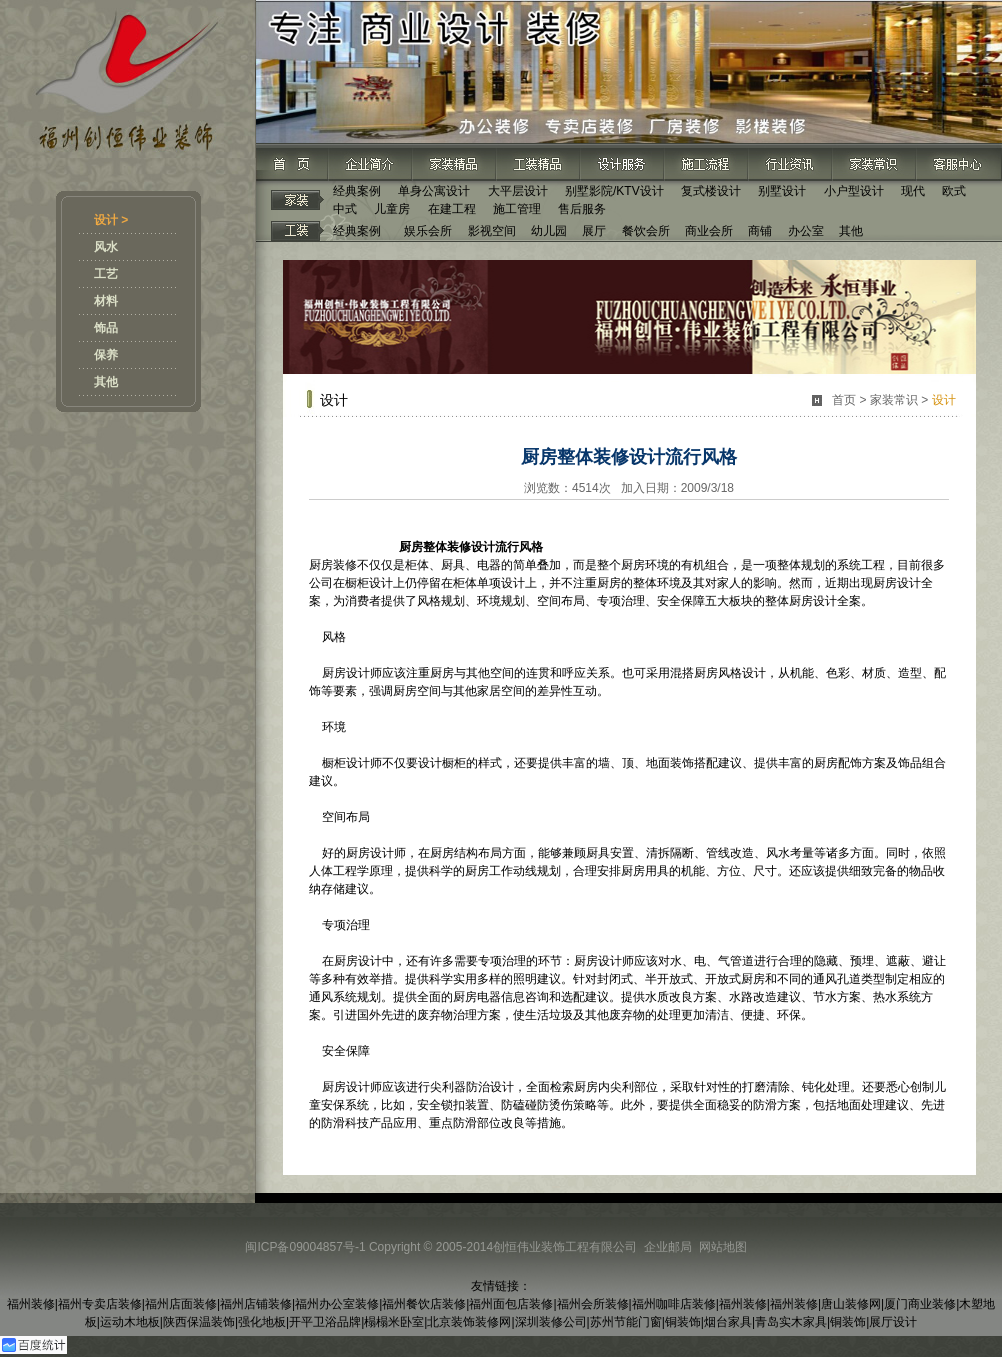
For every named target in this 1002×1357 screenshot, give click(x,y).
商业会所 (709, 231)
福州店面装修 (181, 1304)
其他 (106, 382)
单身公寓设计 (434, 191)
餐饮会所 (646, 231)
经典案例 (357, 191)
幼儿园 (549, 231)
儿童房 (392, 209)
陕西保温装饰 (199, 1322)
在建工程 (452, 209)
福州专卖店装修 (100, 1304)
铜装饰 (683, 1322)
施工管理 (517, 209)
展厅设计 (893, 1322)
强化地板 (262, 1322)
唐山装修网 (851, 1304)
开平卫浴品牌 (325, 1322)
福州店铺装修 (256, 1304)
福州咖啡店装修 (674, 1304)
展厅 (594, 231)
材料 (106, 301)
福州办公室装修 (337, 1304)
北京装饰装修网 (469, 1322)
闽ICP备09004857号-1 (305, 1247)
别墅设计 (782, 191)
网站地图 (723, 1247)
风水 (106, 247)
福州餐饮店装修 (424, 1304)
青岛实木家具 (791, 1322)
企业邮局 (668, 1247)
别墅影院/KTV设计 (614, 191)
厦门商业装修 (920, 1304)
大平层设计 (518, 191)
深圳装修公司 (551, 1322)
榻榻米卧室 (394, 1322)
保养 (106, 355)
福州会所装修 (593, 1304)
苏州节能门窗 (626, 1322)
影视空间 (492, 231)
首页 (844, 400)
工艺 (106, 274)
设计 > (111, 220)
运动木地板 (130, 1322)
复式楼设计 (711, 191)
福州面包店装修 (511, 1304)
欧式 (954, 191)
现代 (913, 191)
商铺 (760, 231)
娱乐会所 (428, 231)
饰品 (106, 328)
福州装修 (31, 1304)
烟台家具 (728, 1322)
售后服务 (582, 209)
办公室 (806, 231)
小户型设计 (854, 191)
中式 (345, 209)
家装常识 (894, 400)
